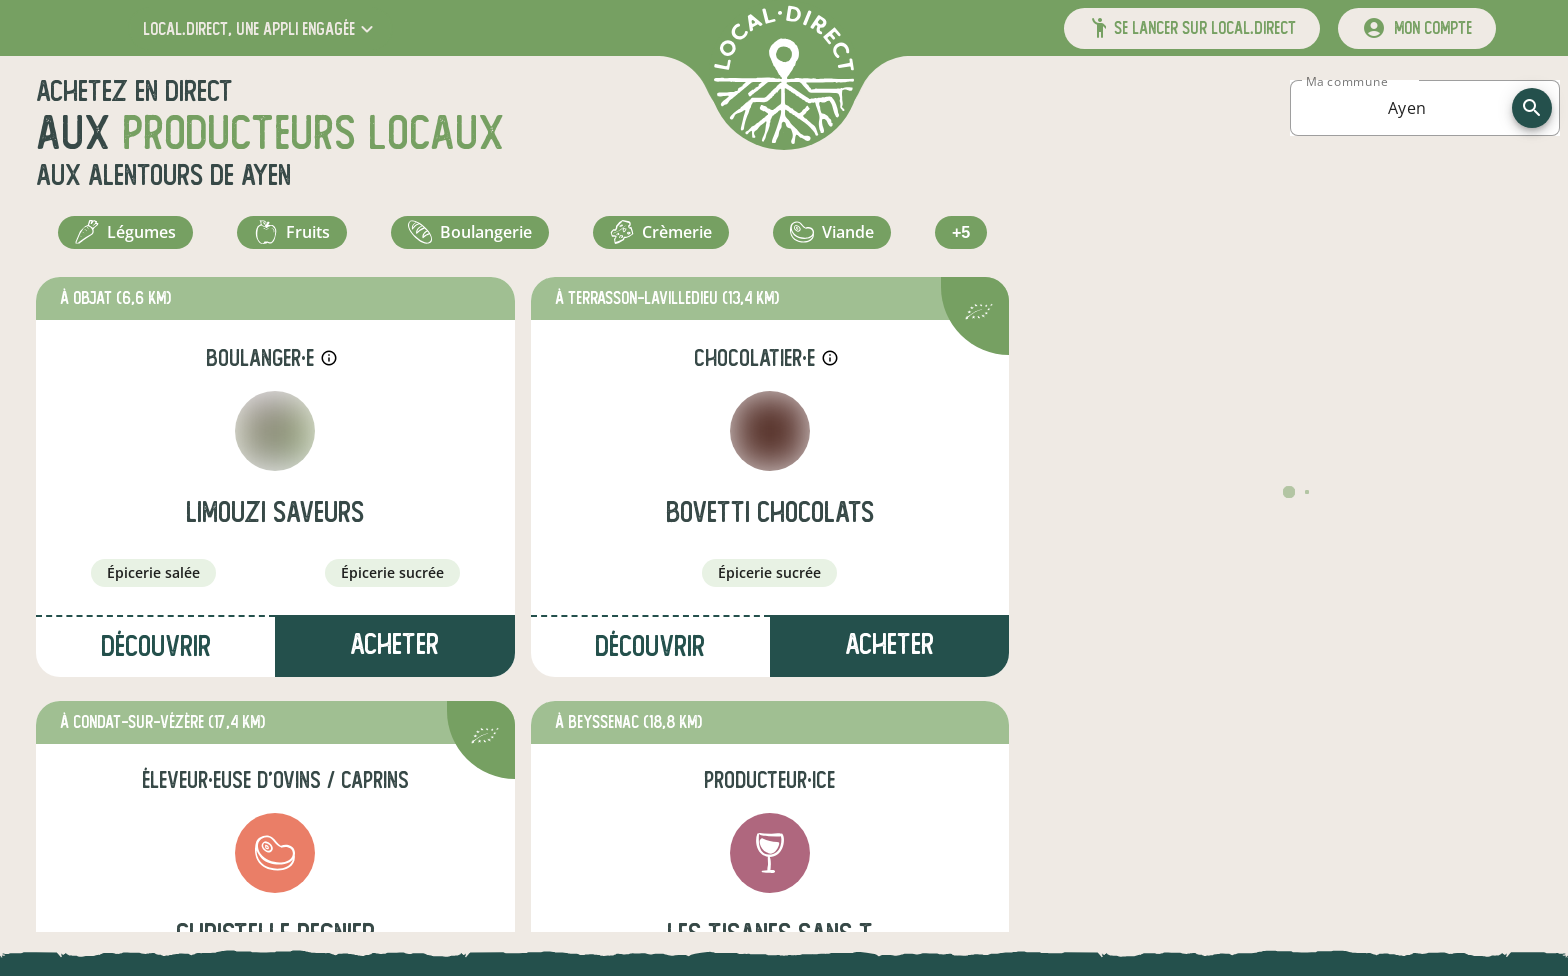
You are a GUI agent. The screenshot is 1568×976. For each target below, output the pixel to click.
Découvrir (156, 657)
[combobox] (1407, 108)
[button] (260, 28)
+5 (963, 238)
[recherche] (1532, 108)
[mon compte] (1417, 28)
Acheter (394, 655)
